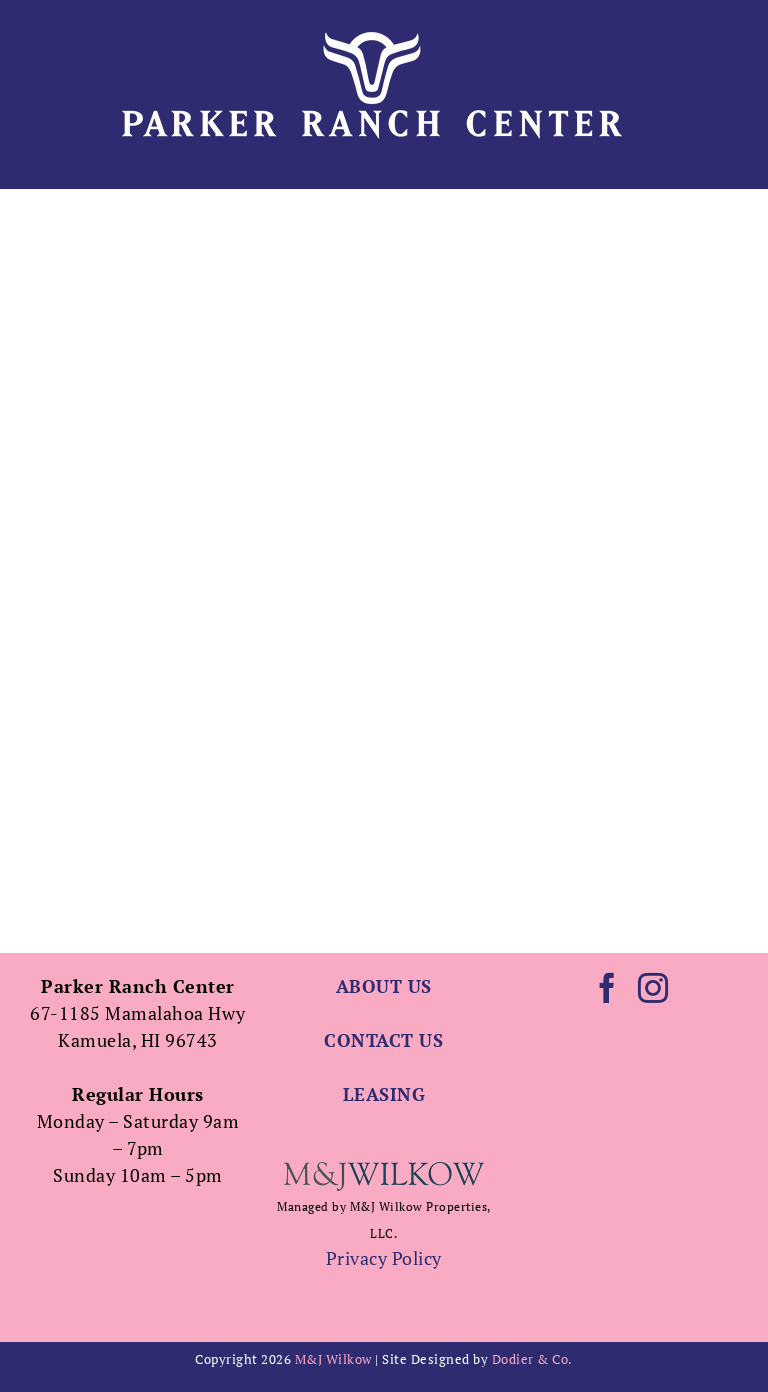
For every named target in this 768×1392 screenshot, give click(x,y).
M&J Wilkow (333, 1359)
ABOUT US (384, 986)
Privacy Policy (384, 1258)
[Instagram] (653, 988)
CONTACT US (383, 1040)
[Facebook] (607, 988)
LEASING (384, 1094)
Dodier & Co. (532, 1359)
